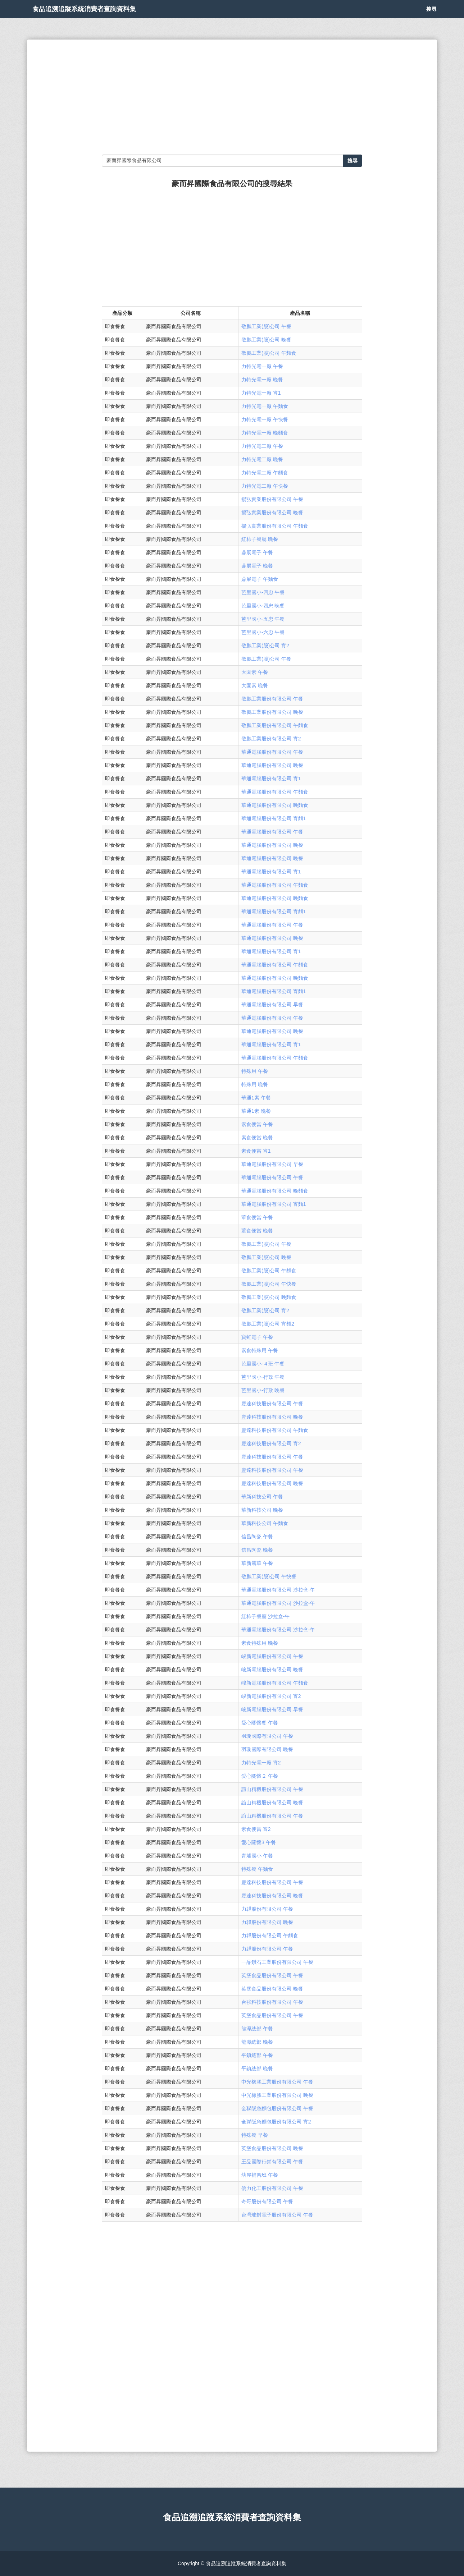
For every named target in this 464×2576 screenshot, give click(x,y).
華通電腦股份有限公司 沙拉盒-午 (278, 1590)
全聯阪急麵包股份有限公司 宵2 (276, 2122)
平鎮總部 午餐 (257, 2055)
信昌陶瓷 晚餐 (257, 1550)
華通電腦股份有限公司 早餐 (272, 1004)
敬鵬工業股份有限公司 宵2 (271, 738)
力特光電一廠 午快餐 (264, 419)
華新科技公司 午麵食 (264, 1523)
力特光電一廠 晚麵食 (264, 433)
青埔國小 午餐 (257, 1856)
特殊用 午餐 (254, 1071)
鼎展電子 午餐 (257, 552)
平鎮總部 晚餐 (257, 2068)
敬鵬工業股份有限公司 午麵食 (274, 725)
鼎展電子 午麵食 (259, 579)
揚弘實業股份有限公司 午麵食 (274, 526)
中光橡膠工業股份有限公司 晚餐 (277, 2095)
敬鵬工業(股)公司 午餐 (266, 326)
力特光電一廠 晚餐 (262, 379)
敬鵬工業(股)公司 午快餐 (268, 1284)
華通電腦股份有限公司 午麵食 (274, 792)
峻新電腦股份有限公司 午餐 (272, 1656)
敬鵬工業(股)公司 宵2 (265, 645)
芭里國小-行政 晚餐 (263, 1390)
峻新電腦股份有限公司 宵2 (271, 1696)
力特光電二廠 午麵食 (264, 473)
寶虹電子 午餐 (257, 1337)
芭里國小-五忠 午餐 (263, 619)
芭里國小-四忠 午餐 (263, 592)
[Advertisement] (232, 97)
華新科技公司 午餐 (262, 1497)
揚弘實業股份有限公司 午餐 (272, 499)
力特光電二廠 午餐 (262, 446)
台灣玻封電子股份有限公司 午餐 (277, 2215)
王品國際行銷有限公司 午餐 (272, 2161)
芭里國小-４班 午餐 (263, 1364)
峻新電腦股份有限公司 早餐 (272, 1709)
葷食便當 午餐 (257, 1217)
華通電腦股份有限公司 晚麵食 (274, 805)
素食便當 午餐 (257, 1124)
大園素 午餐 (254, 672)
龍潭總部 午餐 (257, 2028)
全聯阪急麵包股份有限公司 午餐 (277, 2108)
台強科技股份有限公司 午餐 (272, 2002)
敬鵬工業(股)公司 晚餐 (266, 340)
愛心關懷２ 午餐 (259, 1776)
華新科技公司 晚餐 (262, 1510)
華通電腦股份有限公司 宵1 (271, 778)
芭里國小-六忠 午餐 (263, 632)
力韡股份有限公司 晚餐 (267, 1922)
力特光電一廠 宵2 (261, 1762)
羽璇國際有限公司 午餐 (267, 1736)
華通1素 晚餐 (256, 1111)
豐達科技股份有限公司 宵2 (271, 1443)
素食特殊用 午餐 (259, 1350)
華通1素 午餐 (256, 1098)
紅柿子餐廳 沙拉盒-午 (265, 1616)
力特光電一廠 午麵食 (264, 406)
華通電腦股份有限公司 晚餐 (272, 765)
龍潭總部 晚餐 (257, 2042)
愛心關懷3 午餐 (258, 1842)
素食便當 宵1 (256, 1151)
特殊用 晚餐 (254, 1084)
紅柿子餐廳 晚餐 (259, 539)
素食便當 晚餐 (257, 1137)
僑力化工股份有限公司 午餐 (272, 2188)
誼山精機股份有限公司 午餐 (272, 1789)
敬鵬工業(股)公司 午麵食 (268, 353)
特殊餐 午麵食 (257, 1869)
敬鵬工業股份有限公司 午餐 (272, 699)
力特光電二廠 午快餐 (264, 486)
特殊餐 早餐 (254, 2135)
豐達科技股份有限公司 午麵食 (274, 1430)
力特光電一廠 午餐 (262, 366)
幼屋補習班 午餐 (259, 2175)
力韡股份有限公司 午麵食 (269, 1935)
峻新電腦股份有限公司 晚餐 (272, 1669)
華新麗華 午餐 (257, 1563)
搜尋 (431, 18)
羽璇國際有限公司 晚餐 (267, 1749)
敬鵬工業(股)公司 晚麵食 (268, 1297)
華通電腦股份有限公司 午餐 (272, 752)
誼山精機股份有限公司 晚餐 (272, 1802)
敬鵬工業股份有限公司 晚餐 (272, 712)
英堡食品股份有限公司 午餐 (272, 1975)
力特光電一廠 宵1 (261, 393)
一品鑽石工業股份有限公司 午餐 (277, 1962)
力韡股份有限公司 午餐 (267, 1909)
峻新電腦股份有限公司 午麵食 (274, 1683)
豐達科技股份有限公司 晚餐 (272, 1417)
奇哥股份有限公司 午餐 (267, 2201)
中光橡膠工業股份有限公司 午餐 (277, 2082)
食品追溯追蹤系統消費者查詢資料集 (107, 18)
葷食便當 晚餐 (257, 1231)
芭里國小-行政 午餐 (263, 1377)
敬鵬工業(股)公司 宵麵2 (267, 1324)
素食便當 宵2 (256, 1829)
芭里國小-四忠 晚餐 (263, 606)
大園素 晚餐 (254, 685)
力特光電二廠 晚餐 (262, 459)
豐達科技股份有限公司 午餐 (272, 1403)
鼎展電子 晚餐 (257, 566)
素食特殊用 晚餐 (259, 1643)
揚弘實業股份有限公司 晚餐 (272, 512)
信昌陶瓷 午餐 (257, 1536)
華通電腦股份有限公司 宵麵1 (273, 818)
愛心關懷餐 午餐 (259, 1723)
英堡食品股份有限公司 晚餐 (272, 1989)
